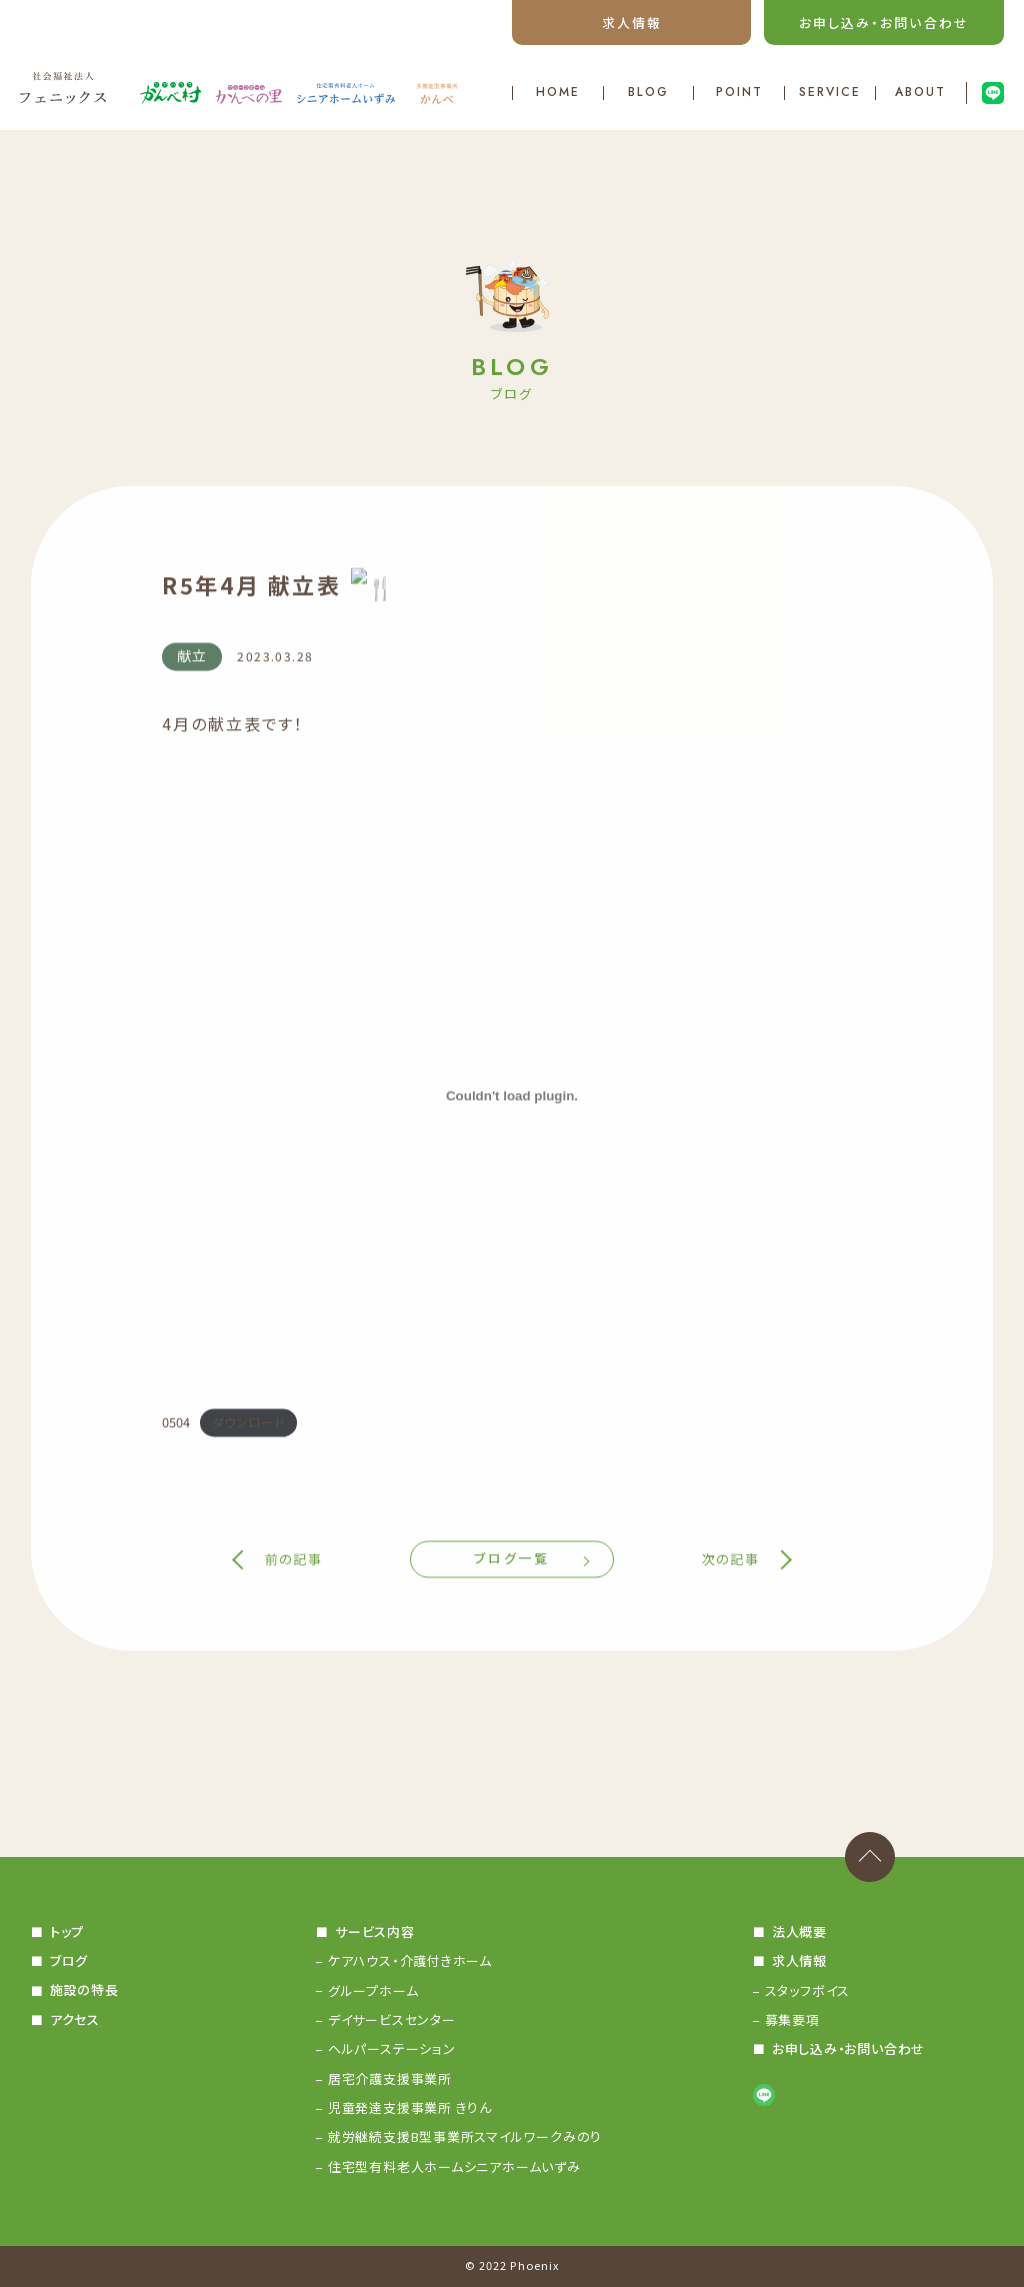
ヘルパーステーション (392, 2048)
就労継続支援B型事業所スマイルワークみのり (465, 2136)
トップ (67, 1931)
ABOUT (920, 93)
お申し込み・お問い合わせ (884, 22)
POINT (739, 93)
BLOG (649, 93)
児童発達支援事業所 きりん (410, 2107)
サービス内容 (375, 1931)
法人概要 (798, 1931)
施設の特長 (84, 1990)
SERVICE (829, 93)
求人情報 (632, 22)
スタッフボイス (807, 1990)
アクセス (75, 2019)
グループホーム (373, 1990)
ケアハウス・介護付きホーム (410, 1960)
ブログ (69, 1960)
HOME (558, 93)
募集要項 (792, 2019)
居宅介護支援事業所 (390, 2078)
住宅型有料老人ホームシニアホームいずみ (454, 2166)
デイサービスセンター (392, 2019)
